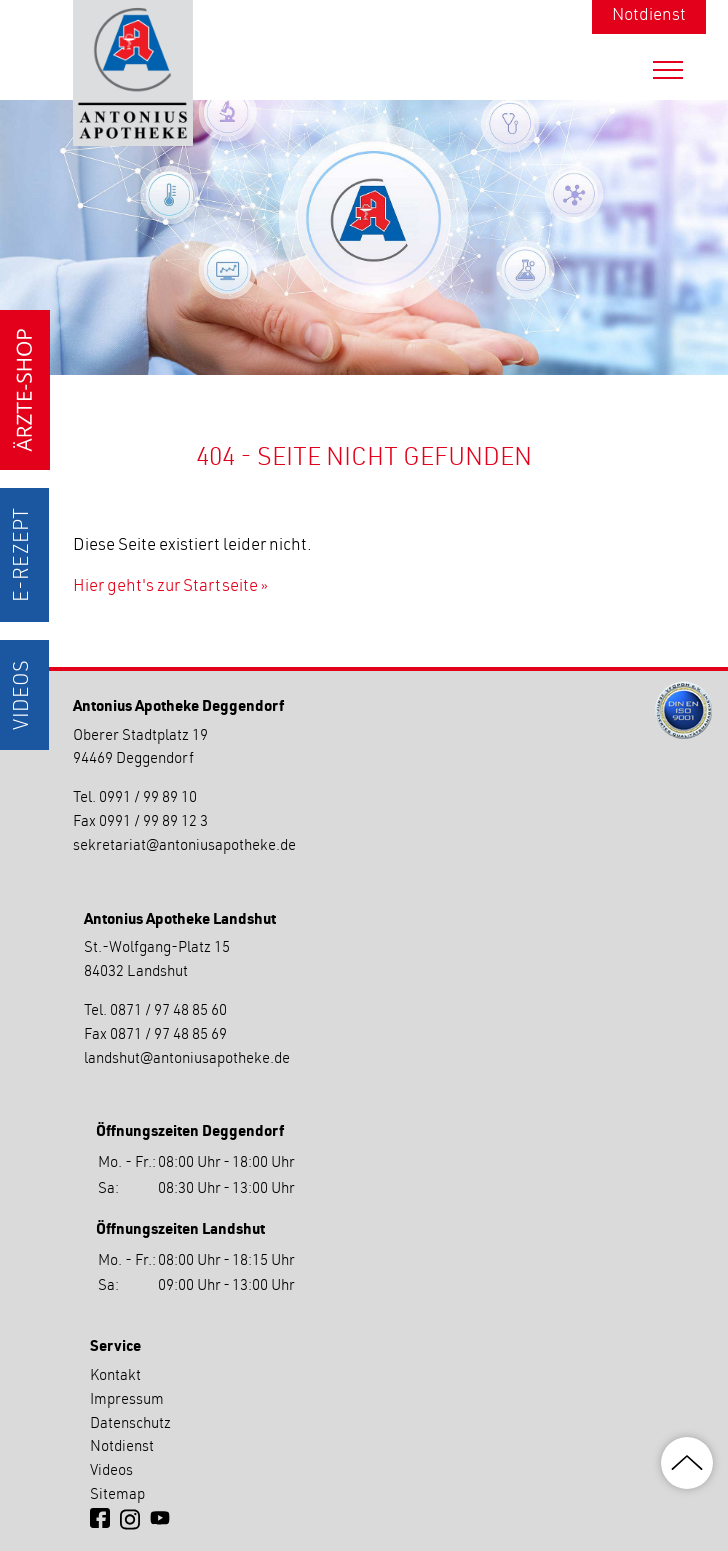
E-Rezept (24, 555)
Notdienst (649, 16)
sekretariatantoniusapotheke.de (184, 846)
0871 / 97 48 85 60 (168, 1011)
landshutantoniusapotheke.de (187, 1059)
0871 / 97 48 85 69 (168, 1035)
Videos (24, 695)
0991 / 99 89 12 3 (153, 822)
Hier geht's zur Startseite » (170, 587)
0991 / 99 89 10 (148, 798)
